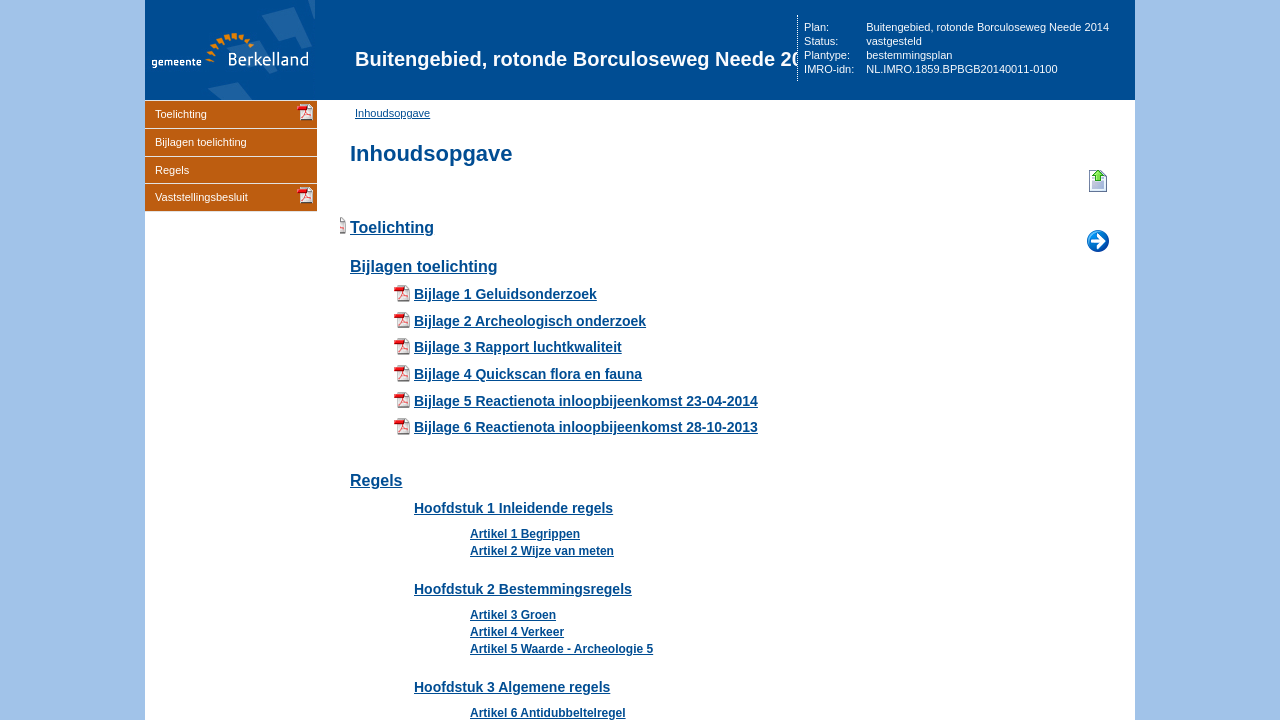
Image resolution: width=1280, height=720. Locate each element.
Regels (172, 170)
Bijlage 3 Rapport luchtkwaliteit (518, 347)
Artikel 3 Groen (513, 615)
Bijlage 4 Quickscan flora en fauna (528, 374)
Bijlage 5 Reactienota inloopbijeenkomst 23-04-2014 (586, 401)
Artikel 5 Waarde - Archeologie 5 (561, 649)
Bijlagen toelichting (201, 142)
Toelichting (181, 114)
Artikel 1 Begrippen (525, 534)
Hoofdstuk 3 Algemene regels (512, 687)
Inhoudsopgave (392, 113)
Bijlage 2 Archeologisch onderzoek (530, 321)
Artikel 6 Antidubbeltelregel (548, 713)
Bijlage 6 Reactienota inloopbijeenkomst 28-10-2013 (586, 427)
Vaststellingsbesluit (201, 197)
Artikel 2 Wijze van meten (542, 551)
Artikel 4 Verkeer (517, 632)
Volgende (1098, 242)
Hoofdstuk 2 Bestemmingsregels (523, 589)
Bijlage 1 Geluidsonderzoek (505, 294)
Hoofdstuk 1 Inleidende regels (513, 508)
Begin (1098, 182)
